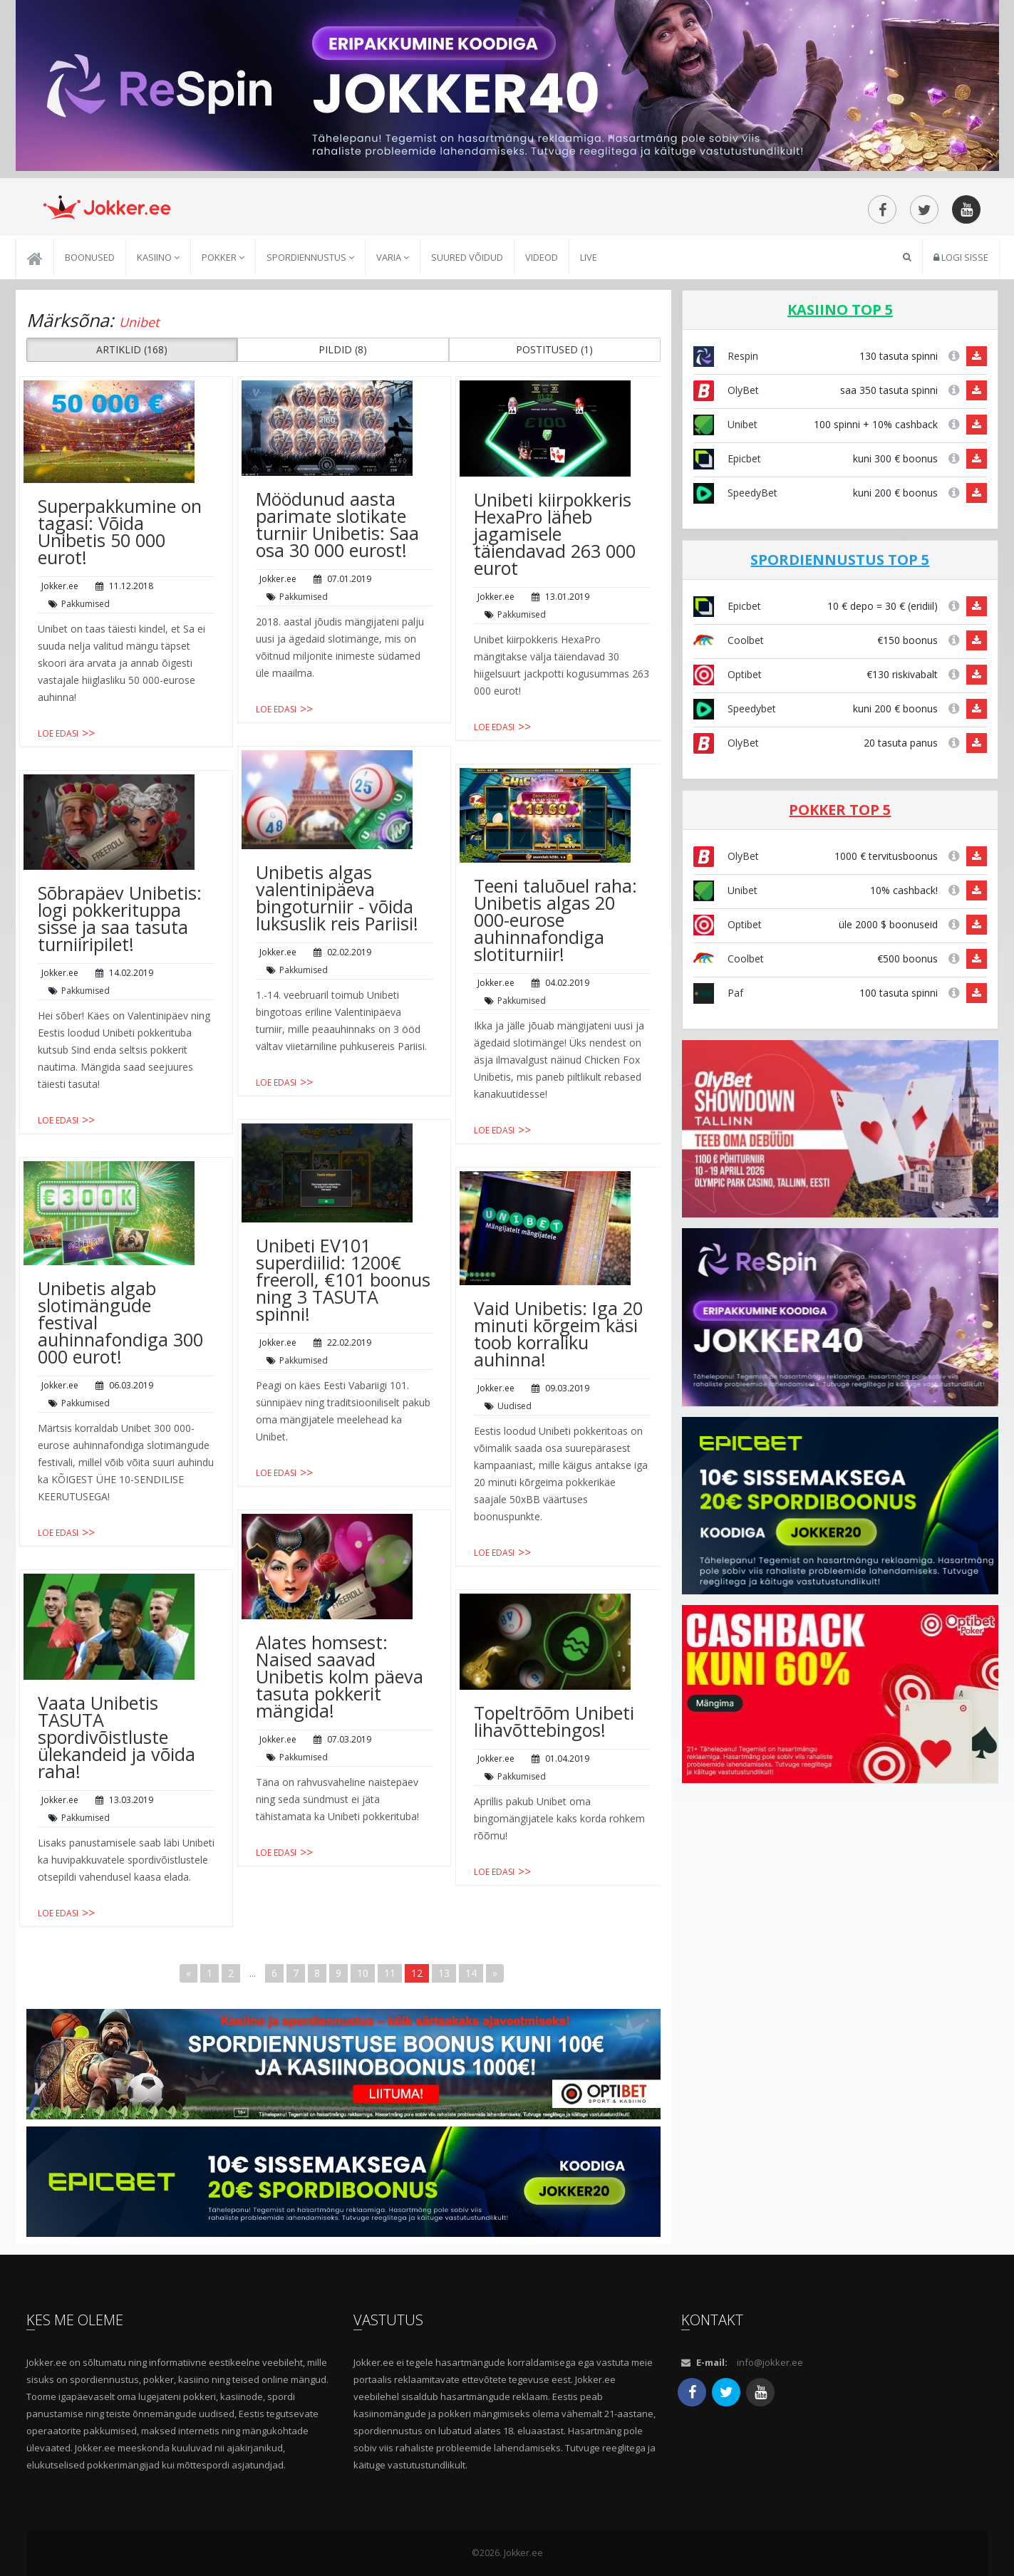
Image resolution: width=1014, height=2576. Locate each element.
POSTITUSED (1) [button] (554, 349)
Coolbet (728, 640)
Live (588, 257)
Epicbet (727, 458)
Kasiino (158, 257)
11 (389, 1973)
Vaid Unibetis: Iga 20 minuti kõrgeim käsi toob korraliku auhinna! (558, 1333)
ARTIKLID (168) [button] (131, 349)
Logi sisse (960, 257)
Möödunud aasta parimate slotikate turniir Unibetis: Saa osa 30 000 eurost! (337, 524)
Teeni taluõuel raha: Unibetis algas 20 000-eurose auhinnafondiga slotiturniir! (555, 919)
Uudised (514, 1406)
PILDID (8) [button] (343, 349)
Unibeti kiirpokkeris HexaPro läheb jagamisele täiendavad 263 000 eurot (555, 533)
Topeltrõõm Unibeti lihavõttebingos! (554, 1721)
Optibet (727, 674)
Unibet (725, 424)
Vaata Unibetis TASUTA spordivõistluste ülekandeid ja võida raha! (116, 1736)
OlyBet (726, 390)
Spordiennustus (310, 257)
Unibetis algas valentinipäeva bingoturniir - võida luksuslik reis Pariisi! (337, 897)
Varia (392, 257)
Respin (725, 356)
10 (362, 1973)
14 (471, 1973)
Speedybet (734, 708)
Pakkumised (85, 604)
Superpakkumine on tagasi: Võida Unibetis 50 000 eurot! (120, 531)
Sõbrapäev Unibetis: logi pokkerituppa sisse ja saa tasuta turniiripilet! (120, 918)
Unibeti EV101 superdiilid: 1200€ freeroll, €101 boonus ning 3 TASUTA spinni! (343, 1279)
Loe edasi (58, 733)
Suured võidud (467, 257)
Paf (718, 992)
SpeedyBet (735, 492)
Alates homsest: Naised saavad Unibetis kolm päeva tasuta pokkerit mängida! (339, 1676)
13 (444, 1973)
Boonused (90, 257)
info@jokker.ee (770, 2362)
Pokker (223, 257)
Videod (541, 257)
